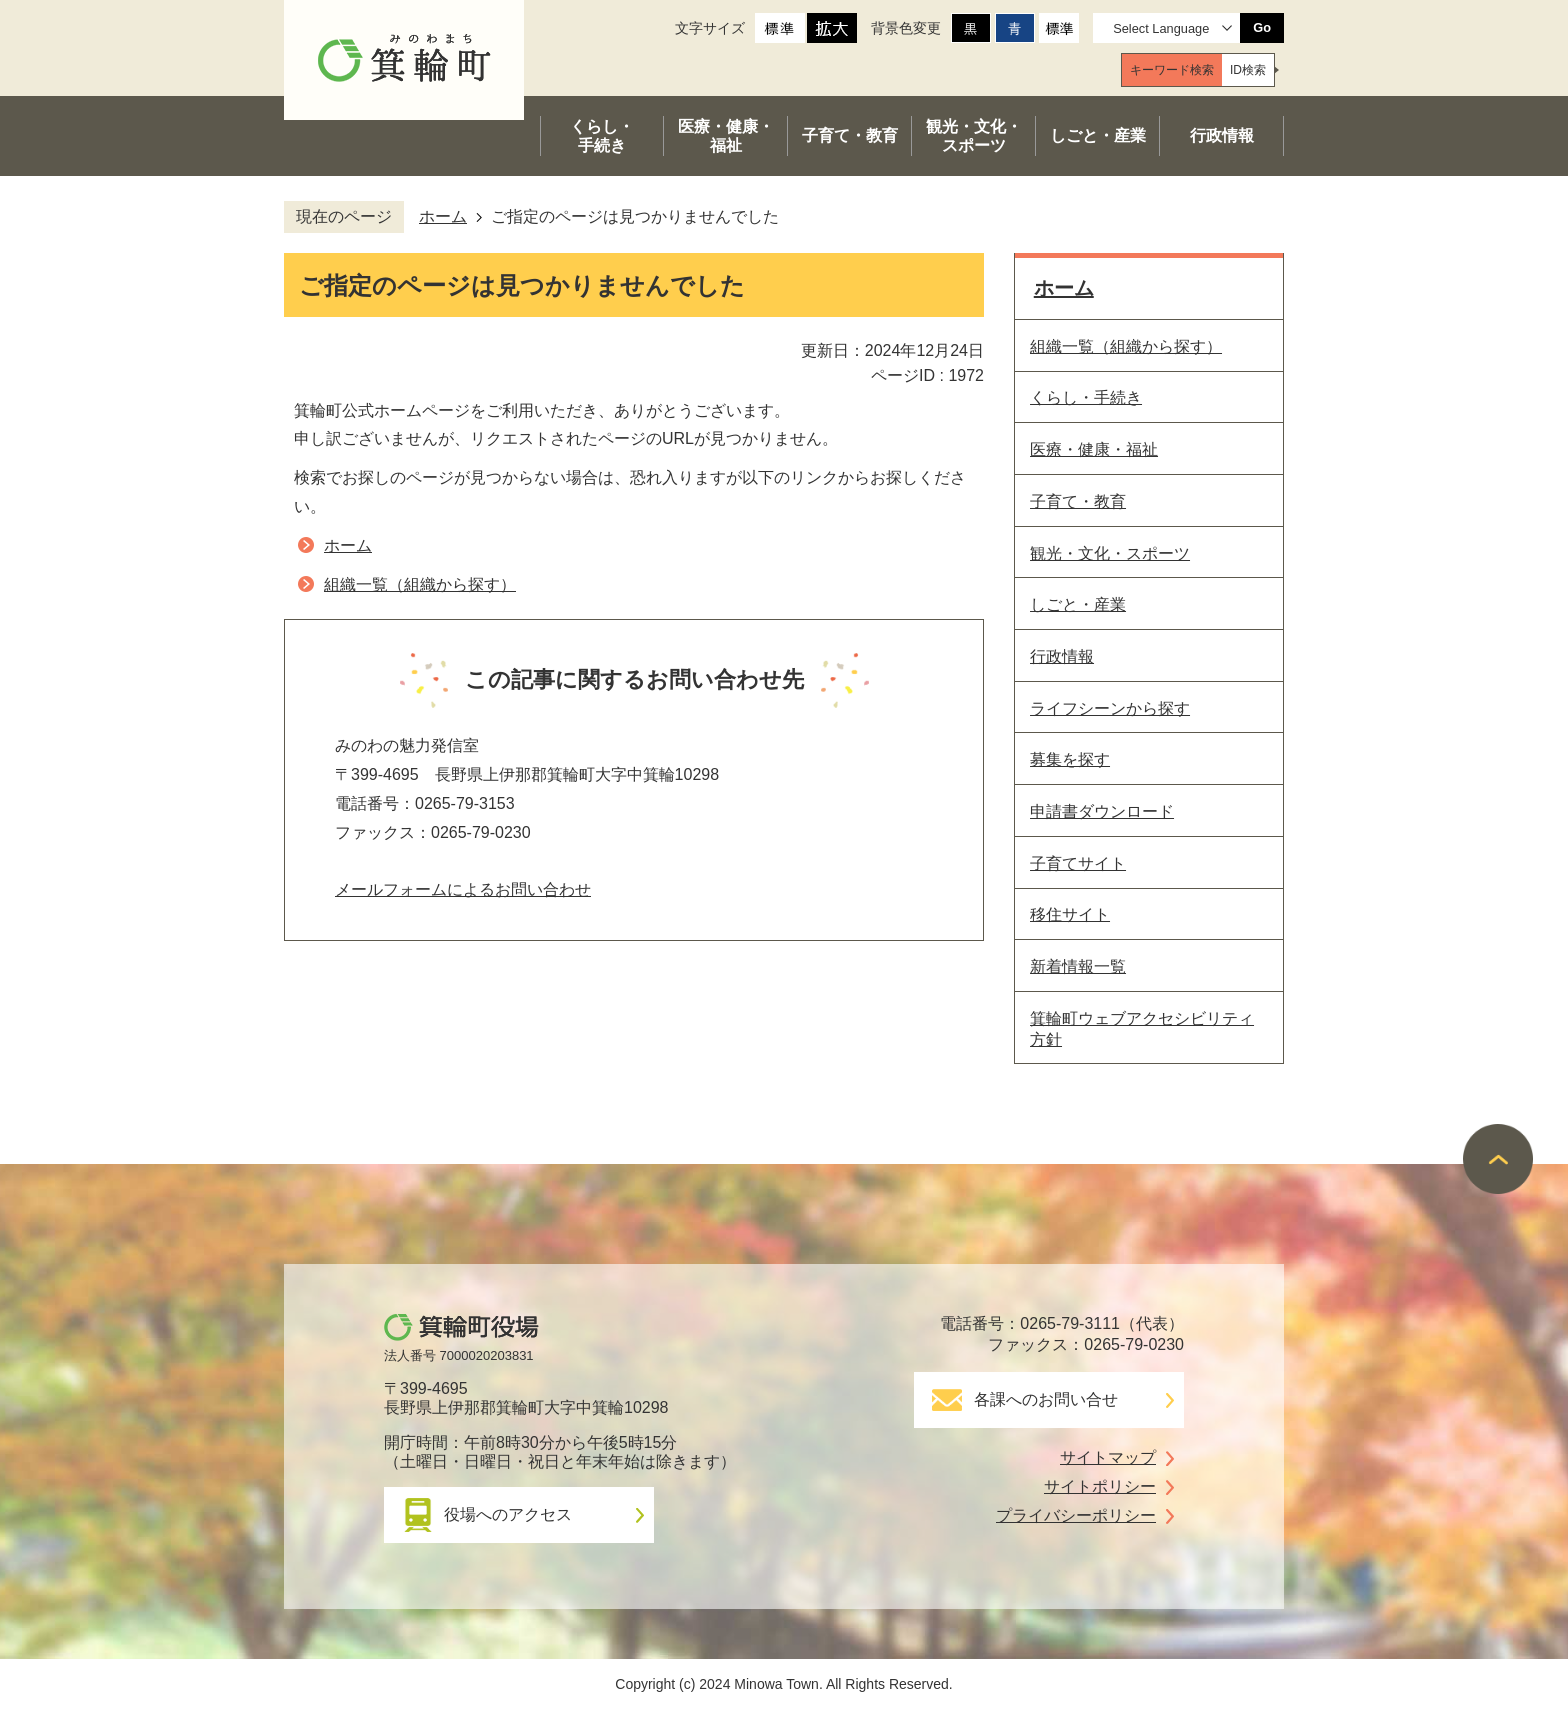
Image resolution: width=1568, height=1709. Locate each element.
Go (1262, 27)
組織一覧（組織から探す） (420, 584)
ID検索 (1248, 70)
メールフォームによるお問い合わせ (463, 889)
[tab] (1172, 70)
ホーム (443, 216)
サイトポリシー (1100, 1486)
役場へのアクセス (508, 1514)
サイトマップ (1108, 1457)
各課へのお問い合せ (1046, 1399)
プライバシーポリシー (1076, 1515)
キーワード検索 (1172, 70)
